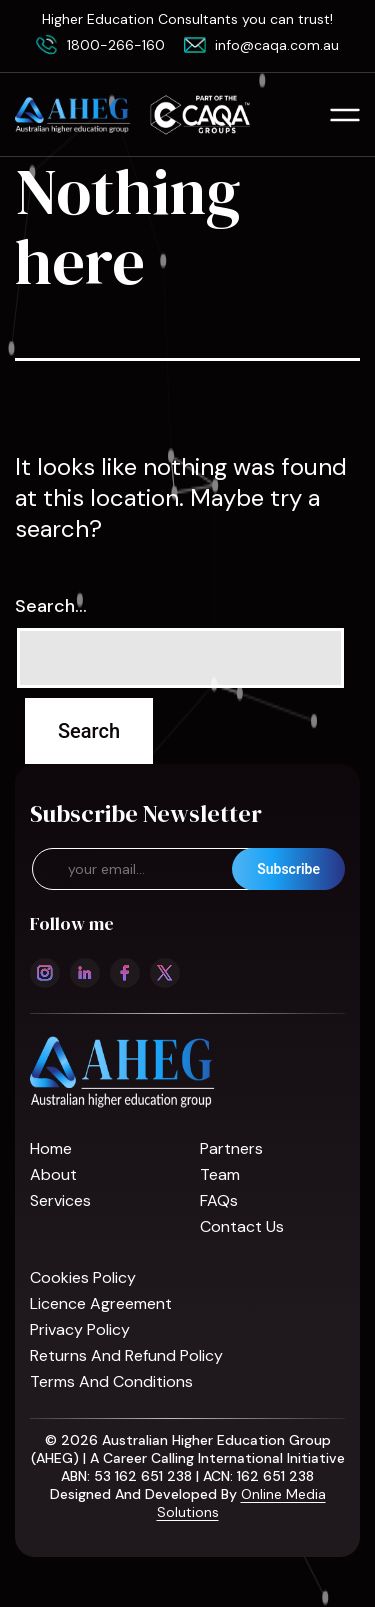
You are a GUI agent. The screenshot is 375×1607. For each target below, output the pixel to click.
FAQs (219, 1200)
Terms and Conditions (111, 1381)
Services (60, 1200)
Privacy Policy (80, 1329)
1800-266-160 (116, 45)
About (53, 1174)
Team (220, 1174)
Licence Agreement (101, 1303)
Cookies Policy (83, 1277)
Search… (51, 606)
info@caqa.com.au (277, 45)
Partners (231, 1148)
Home (51, 1148)
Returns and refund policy (126, 1355)
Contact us (242, 1226)
